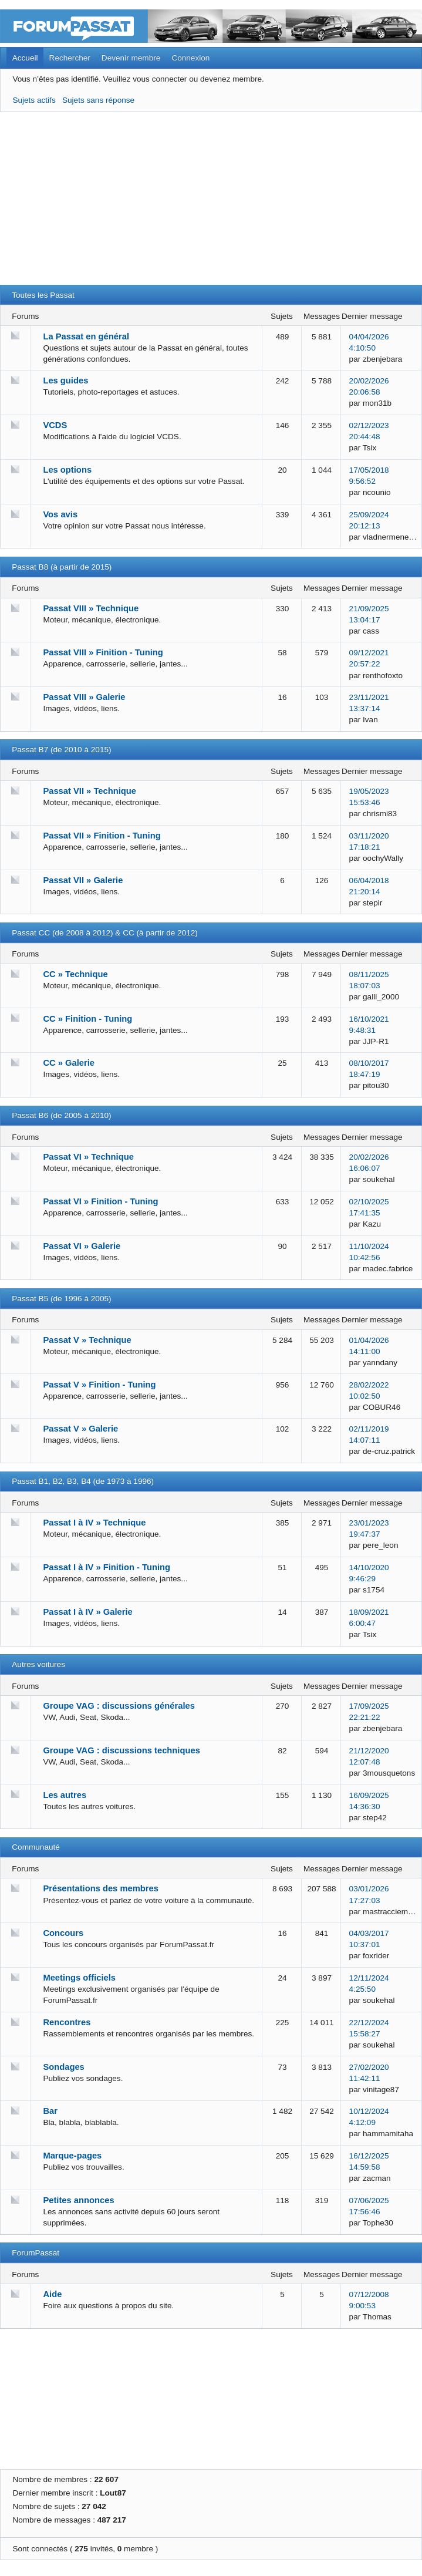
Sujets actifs (33, 100)
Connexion (190, 57)
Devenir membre (131, 57)
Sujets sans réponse (98, 100)
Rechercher (69, 57)
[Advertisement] (211, 202)
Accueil (25, 57)
